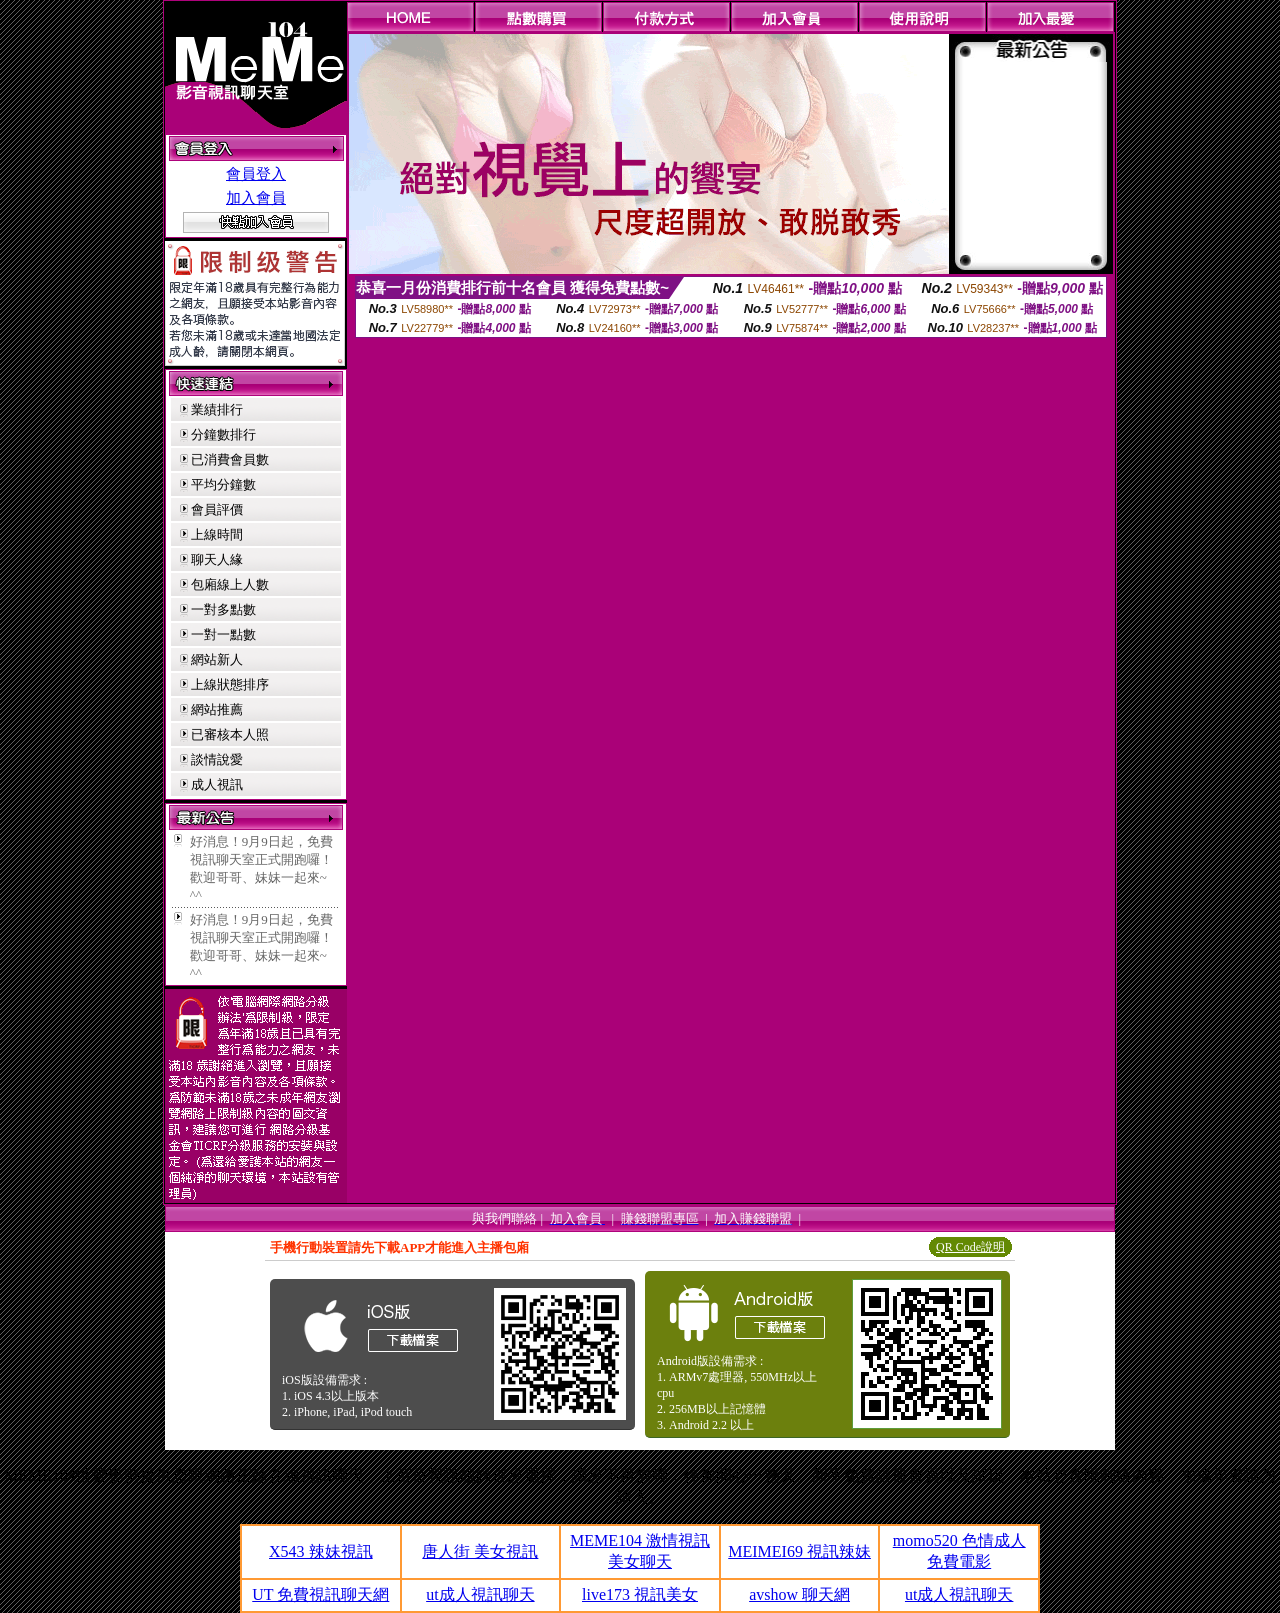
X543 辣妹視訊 (321, 1551)
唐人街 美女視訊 (480, 1551)
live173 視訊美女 (640, 1594)
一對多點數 (223, 609)
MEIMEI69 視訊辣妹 (799, 1551)
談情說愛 (217, 759)
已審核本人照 (230, 734)
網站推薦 (217, 709)
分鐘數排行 (223, 434)
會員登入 (256, 174)
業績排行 (217, 409)
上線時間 (217, 534)
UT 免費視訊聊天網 (320, 1594)
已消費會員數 (230, 459)
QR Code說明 (970, 1247)
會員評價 (217, 509)
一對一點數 (223, 634)
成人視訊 (217, 784)
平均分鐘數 (223, 484)
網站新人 (217, 659)
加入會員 (256, 198)
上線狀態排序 (230, 684)
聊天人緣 (217, 559)
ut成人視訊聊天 (480, 1594)
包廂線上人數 (230, 584)
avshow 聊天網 (799, 1594)
